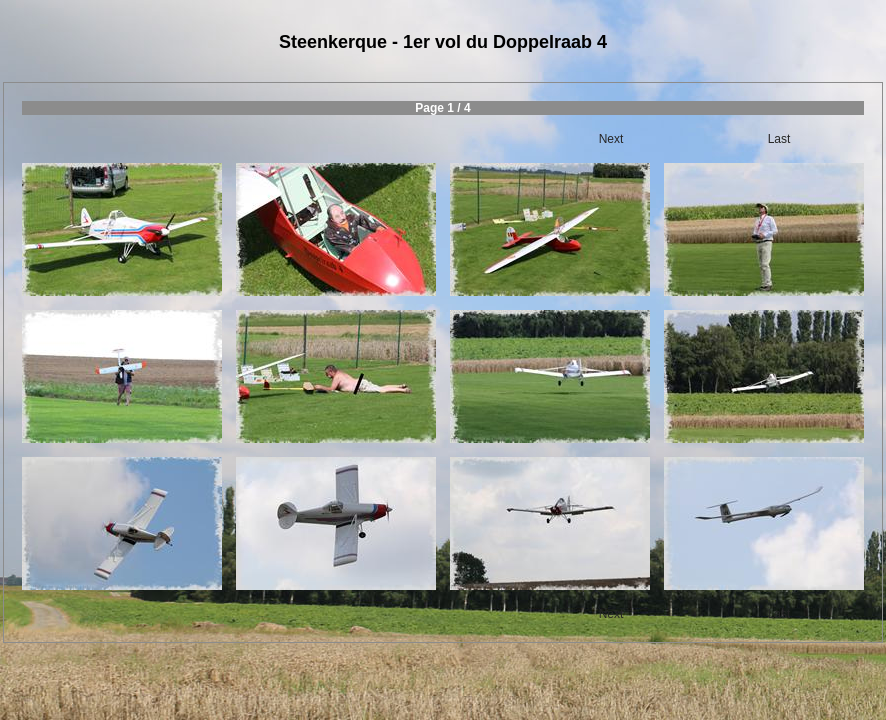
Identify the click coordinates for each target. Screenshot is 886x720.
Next (611, 139)
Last (779, 139)
